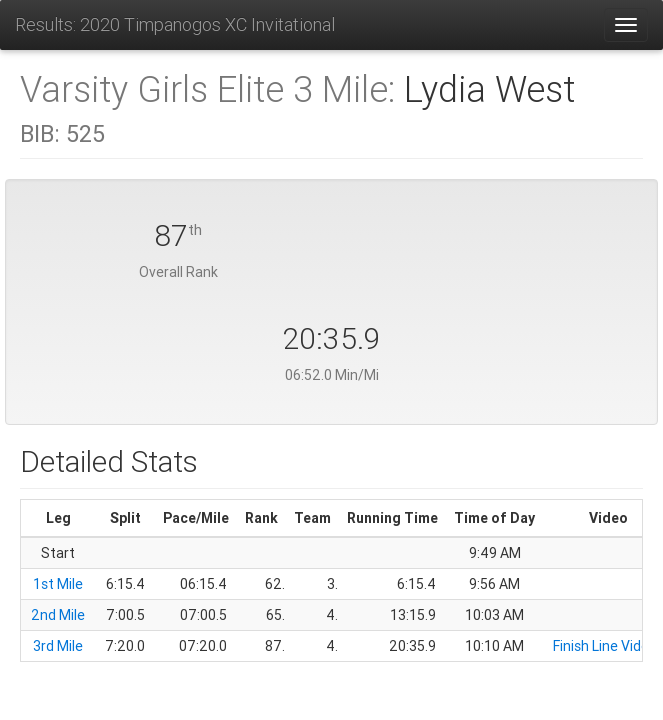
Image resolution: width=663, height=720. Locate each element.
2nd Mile (58, 615)
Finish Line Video (605, 646)
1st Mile (58, 584)
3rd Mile (58, 646)
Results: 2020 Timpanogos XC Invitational (175, 24)
